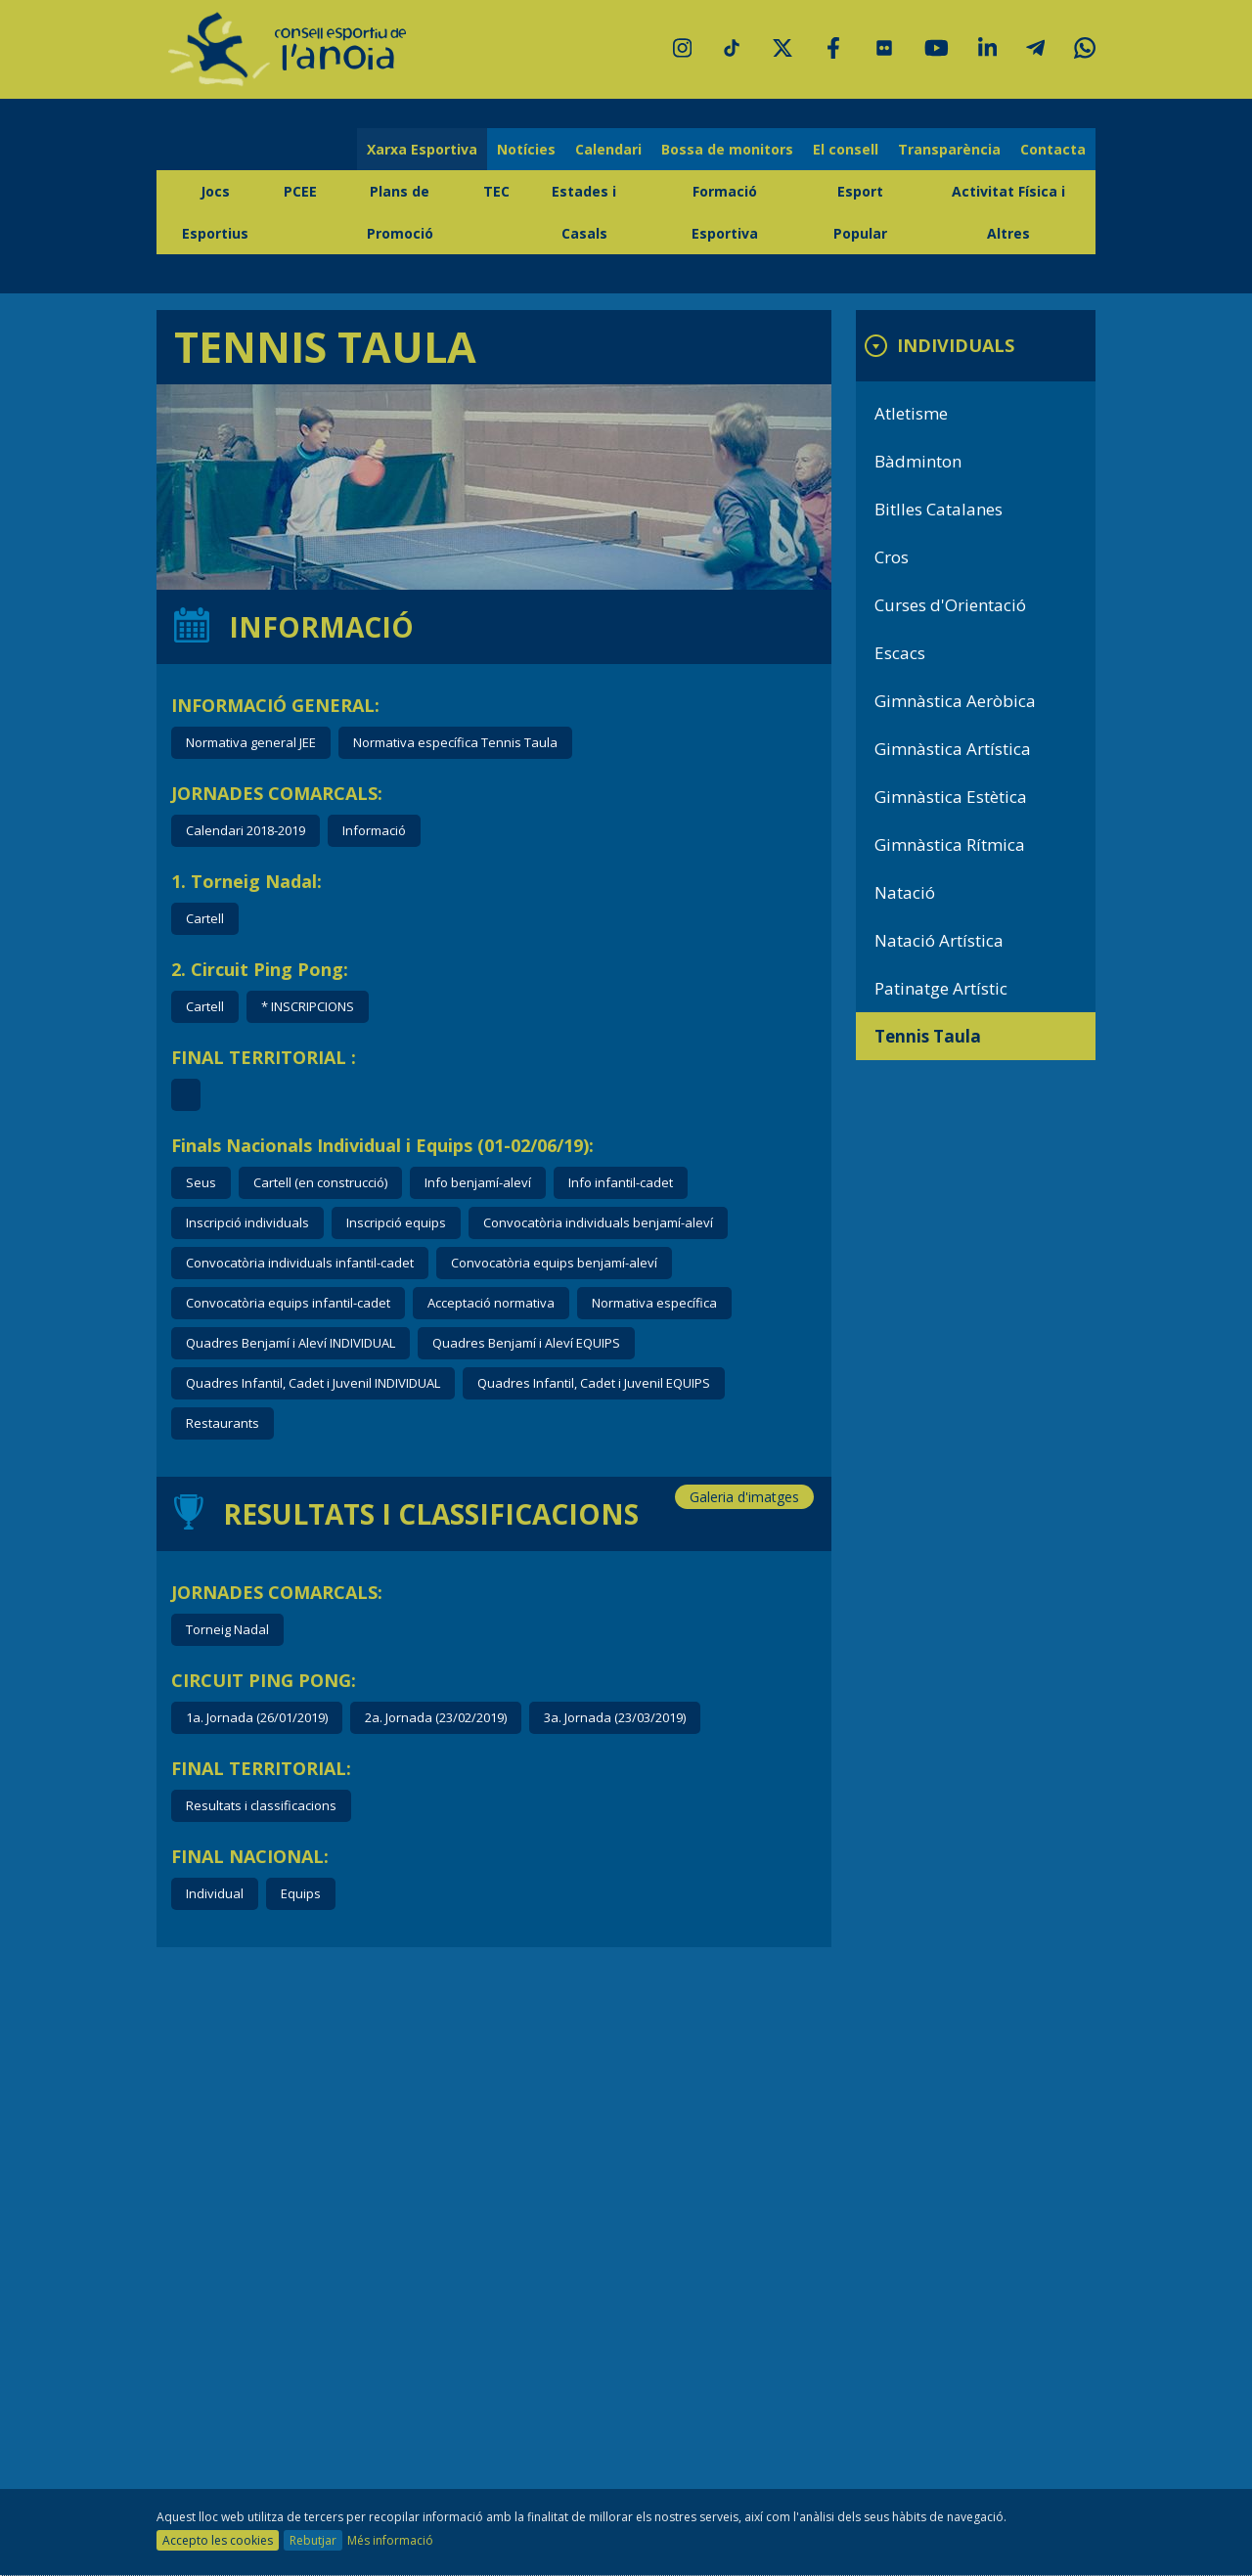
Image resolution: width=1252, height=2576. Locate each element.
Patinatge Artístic (940, 988)
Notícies (526, 149)
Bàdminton (917, 461)
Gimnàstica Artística (952, 748)
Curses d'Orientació (950, 605)
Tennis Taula (927, 1036)
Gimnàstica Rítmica (949, 844)
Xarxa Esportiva (422, 149)
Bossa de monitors (727, 149)
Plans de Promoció (400, 212)
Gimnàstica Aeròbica (955, 700)
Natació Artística (939, 940)
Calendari (608, 149)
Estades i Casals (584, 212)
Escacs (899, 653)
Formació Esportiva (725, 212)
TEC (496, 191)
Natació (904, 892)
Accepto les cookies (217, 2540)
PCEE (300, 191)
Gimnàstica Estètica (950, 796)
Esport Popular (860, 212)
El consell (845, 149)
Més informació (390, 2540)
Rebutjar (313, 2540)
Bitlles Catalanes (938, 509)
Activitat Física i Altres (1008, 212)
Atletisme (911, 413)
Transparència (949, 149)
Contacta (1053, 149)
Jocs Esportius (215, 212)
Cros (891, 557)
